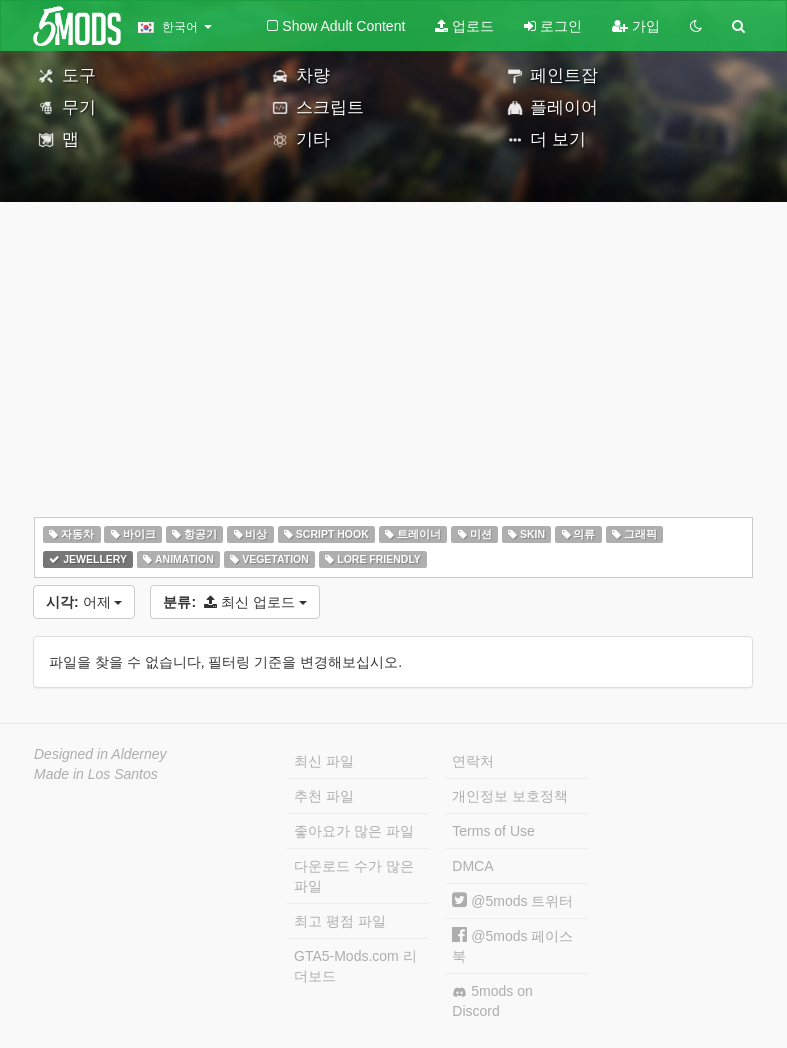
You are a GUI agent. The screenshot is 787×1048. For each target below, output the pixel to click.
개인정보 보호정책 (510, 796)
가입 (636, 26)
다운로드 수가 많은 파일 (354, 876)
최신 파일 (324, 761)
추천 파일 (324, 796)
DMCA (472, 866)
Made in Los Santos (96, 774)
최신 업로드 (234, 602)
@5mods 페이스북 (512, 945)
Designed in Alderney (100, 754)
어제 (84, 602)
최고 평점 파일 (340, 921)
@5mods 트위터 (512, 901)
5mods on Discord (492, 1001)
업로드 (464, 26)
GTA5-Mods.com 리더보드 (355, 966)
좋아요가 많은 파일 (354, 831)
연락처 (473, 761)
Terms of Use (493, 831)
